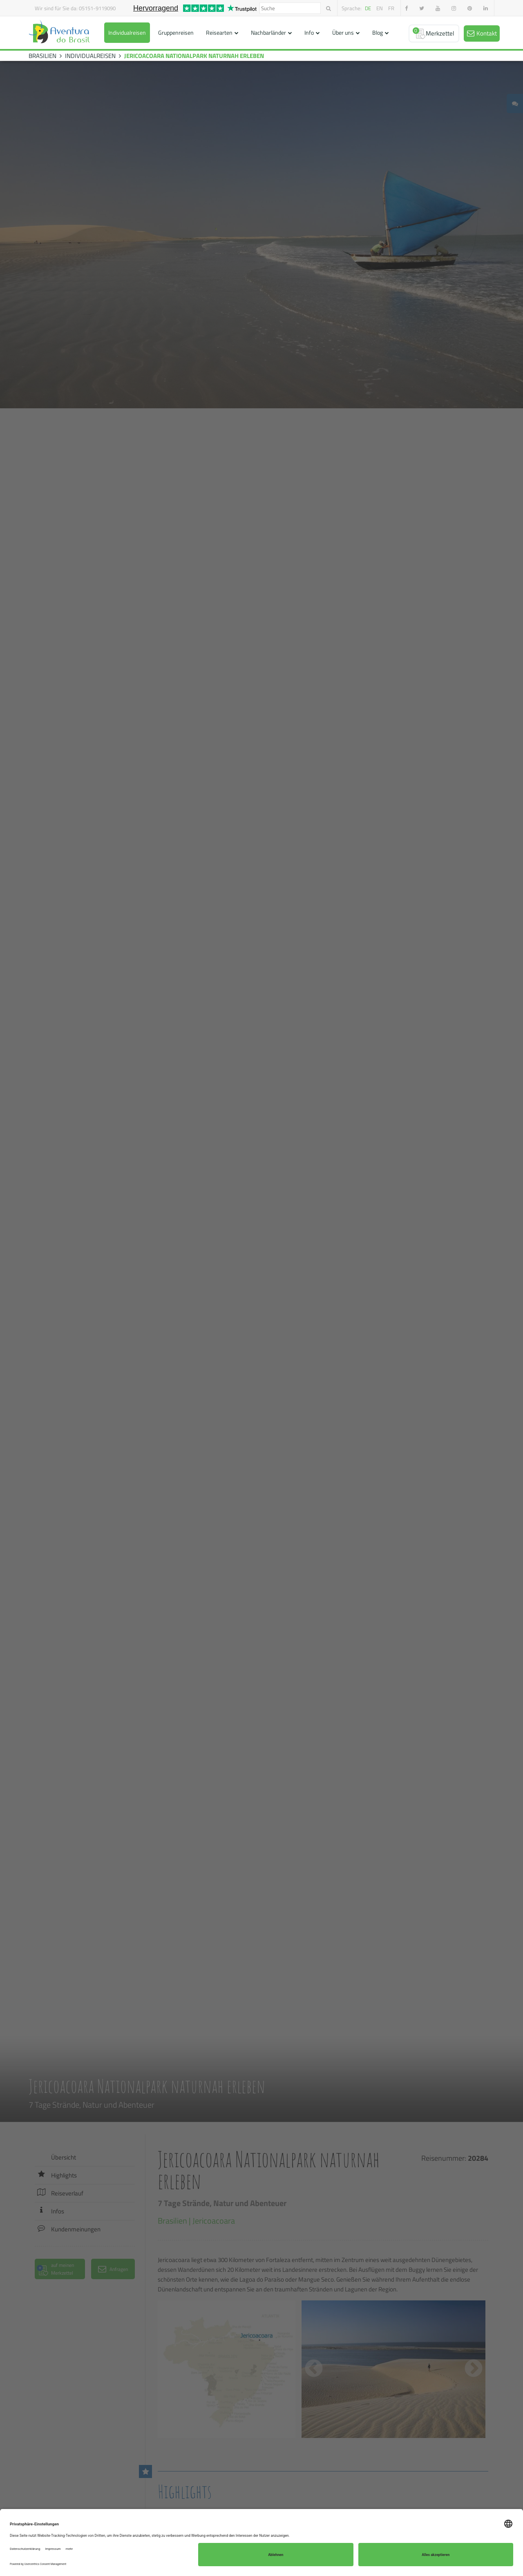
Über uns (343, 32)
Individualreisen (127, 32)
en (379, 8)
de (368, 8)
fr (391, 8)
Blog (377, 32)
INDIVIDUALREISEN (90, 55)
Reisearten (219, 32)
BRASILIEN (42, 55)
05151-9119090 (97, 8)
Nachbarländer (268, 32)
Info (309, 32)
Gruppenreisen (176, 32)
